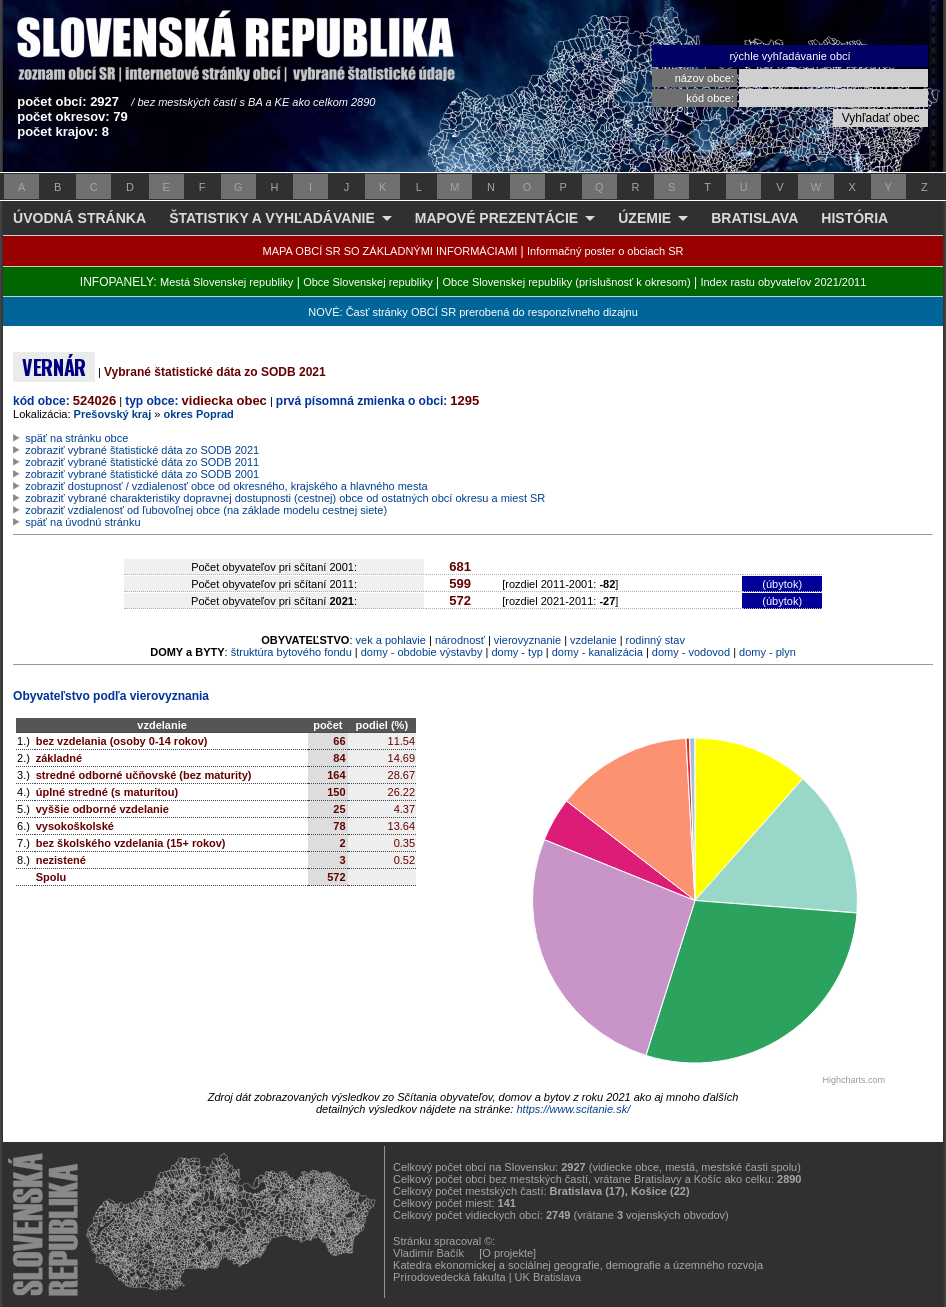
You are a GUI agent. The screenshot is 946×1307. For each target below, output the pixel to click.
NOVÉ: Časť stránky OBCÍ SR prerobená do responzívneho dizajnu (472, 312)
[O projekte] (507, 1253)
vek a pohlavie (391, 640)
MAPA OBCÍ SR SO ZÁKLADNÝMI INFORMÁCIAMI (390, 251)
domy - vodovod (691, 652)
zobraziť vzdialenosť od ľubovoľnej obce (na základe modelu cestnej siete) (206, 510)
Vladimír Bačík (428, 1253)
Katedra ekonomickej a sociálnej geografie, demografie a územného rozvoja (578, 1265)
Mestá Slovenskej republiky (226, 282)
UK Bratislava (548, 1277)
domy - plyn (767, 652)
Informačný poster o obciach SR (605, 251)
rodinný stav (655, 640)
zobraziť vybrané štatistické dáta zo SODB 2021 (142, 450)
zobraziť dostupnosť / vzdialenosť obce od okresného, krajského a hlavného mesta (226, 486)
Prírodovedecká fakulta (449, 1277)
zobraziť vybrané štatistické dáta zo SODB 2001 (142, 474)
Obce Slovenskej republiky (368, 282)
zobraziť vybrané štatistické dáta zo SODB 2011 (142, 462)
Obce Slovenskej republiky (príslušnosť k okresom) (567, 282)
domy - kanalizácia (597, 652)
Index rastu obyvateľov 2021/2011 (783, 282)
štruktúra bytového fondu (291, 652)
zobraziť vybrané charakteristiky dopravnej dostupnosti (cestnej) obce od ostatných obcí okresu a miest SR (285, 498)
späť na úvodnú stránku (82, 522)
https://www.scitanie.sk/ (573, 1109)
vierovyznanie (527, 640)
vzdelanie (593, 640)
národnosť (460, 640)
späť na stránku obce (76, 438)
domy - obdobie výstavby (422, 652)
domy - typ (516, 652)
